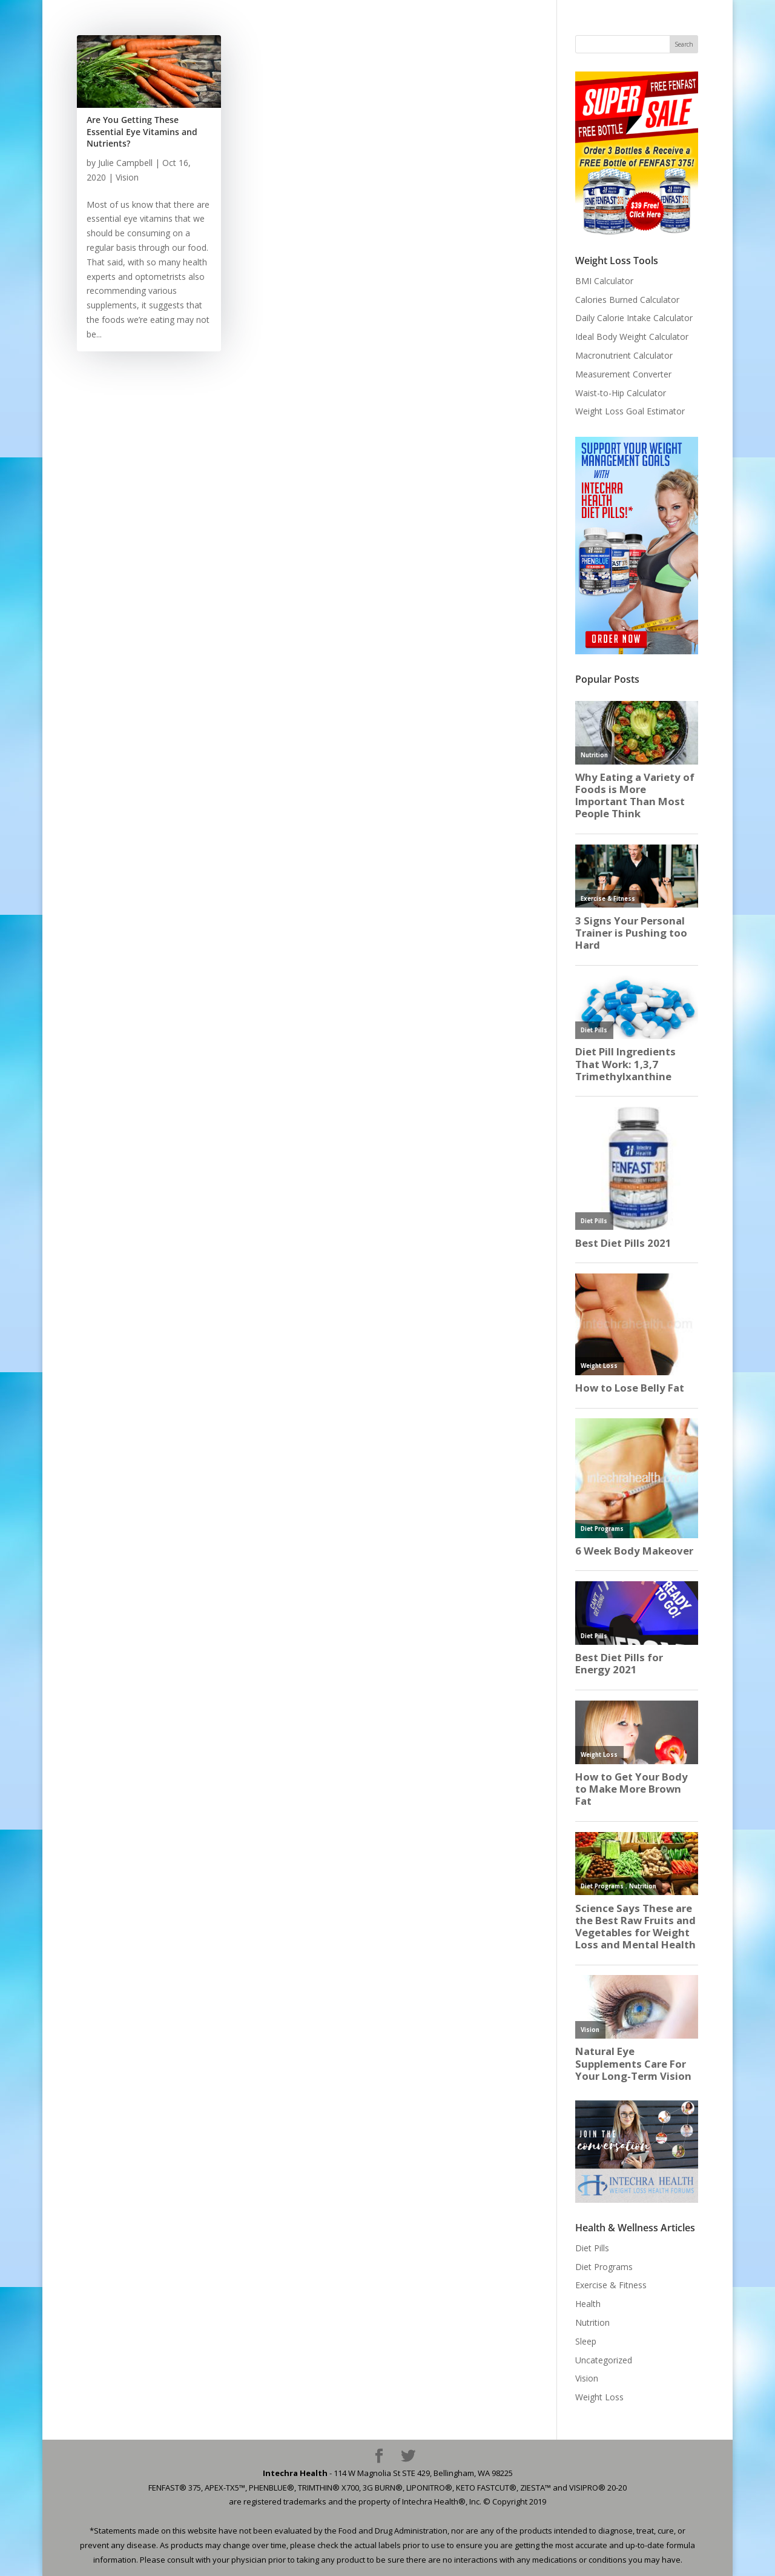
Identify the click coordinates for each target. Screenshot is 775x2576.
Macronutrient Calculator (624, 355)
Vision (127, 177)
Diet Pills (592, 2248)
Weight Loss (599, 2397)
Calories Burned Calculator (627, 299)
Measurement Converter (623, 374)
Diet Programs (604, 2266)
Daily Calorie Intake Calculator (634, 318)
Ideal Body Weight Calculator (631, 336)
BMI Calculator (604, 281)
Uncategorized (603, 2360)
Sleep (585, 2341)
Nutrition (592, 2322)
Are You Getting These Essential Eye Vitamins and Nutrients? (142, 131)
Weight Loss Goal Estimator (630, 411)
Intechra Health (295, 2473)
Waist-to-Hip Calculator (620, 393)
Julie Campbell (125, 162)
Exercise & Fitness (611, 2285)
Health (588, 2303)
